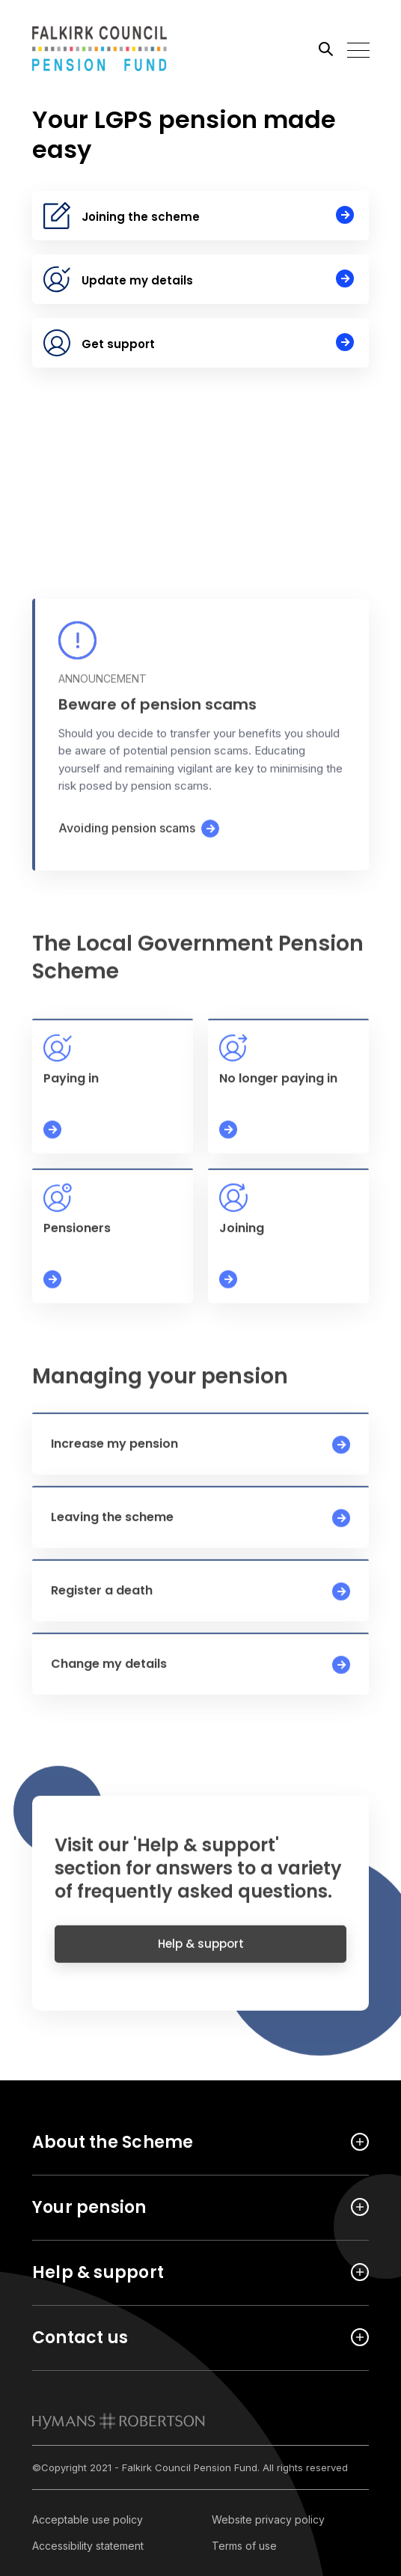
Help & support (201, 1954)
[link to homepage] (118, 2421)
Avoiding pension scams (126, 840)
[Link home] (99, 48)
